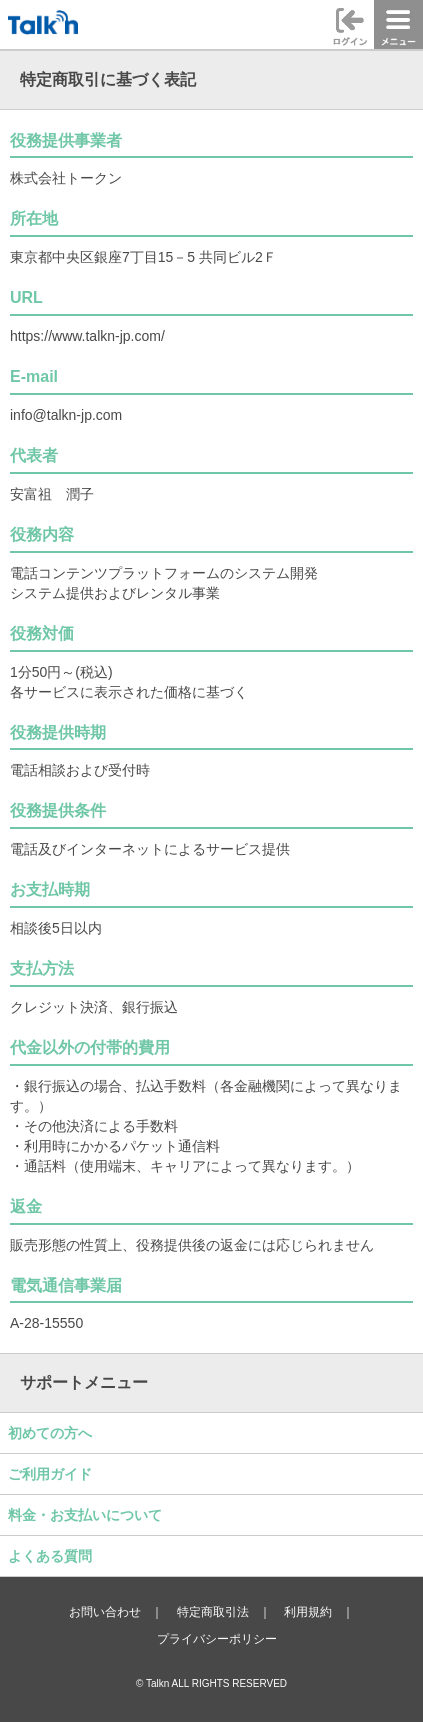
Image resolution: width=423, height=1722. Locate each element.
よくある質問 (50, 1556)
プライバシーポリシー (217, 1639)
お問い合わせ (105, 1612)
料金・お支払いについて (85, 1515)
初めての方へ (50, 1433)
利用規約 (308, 1612)
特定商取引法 (213, 1612)
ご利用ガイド (50, 1474)
